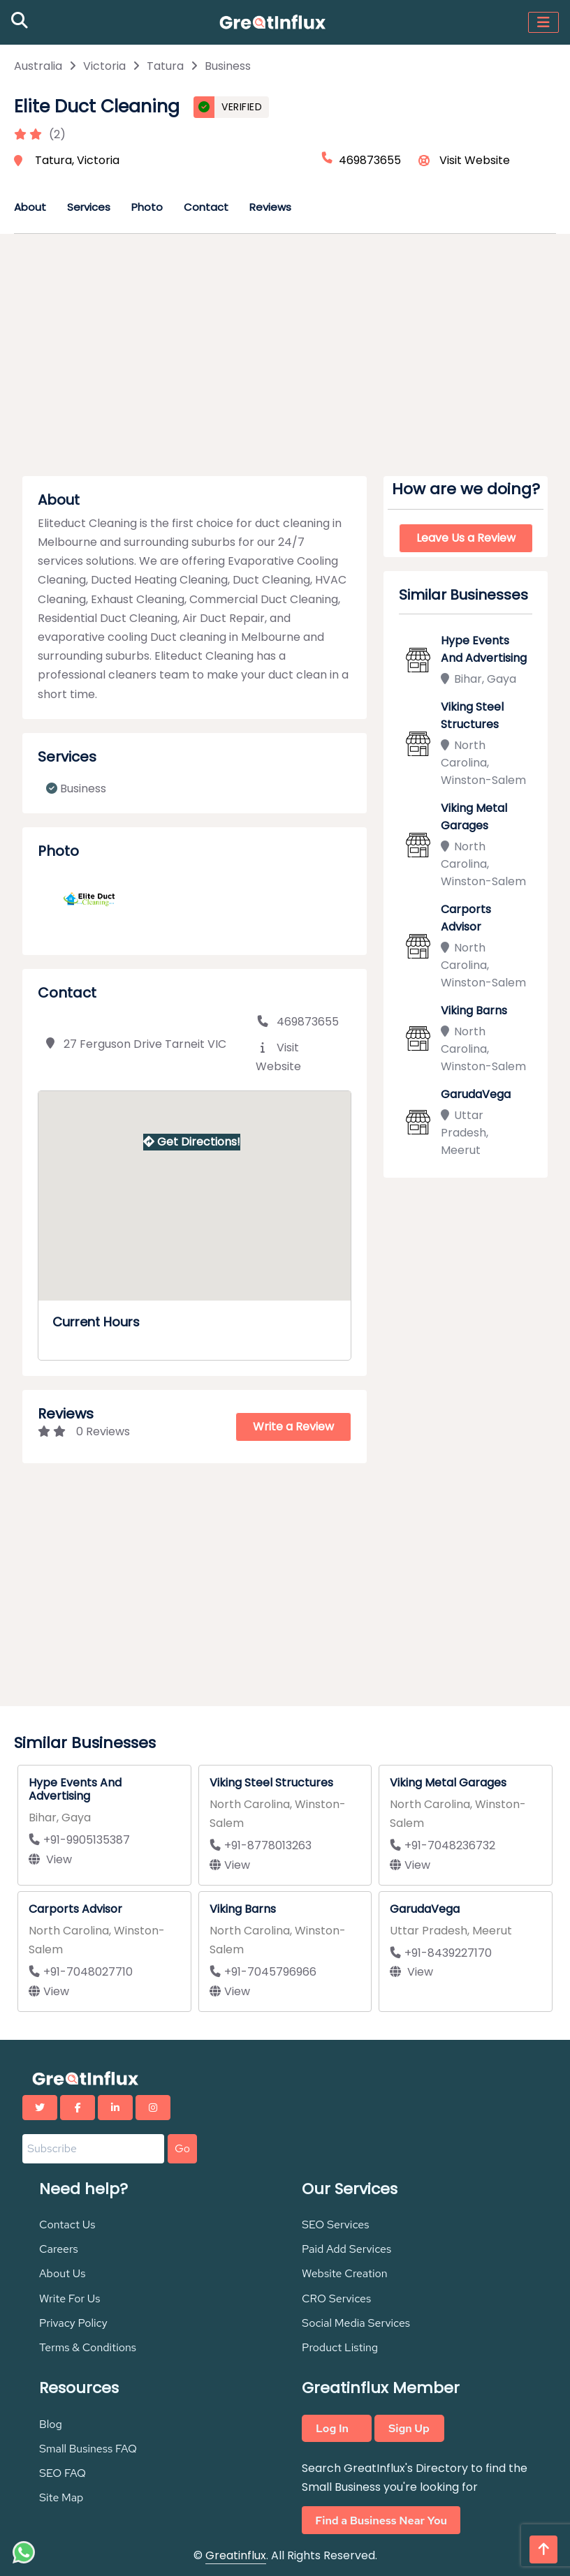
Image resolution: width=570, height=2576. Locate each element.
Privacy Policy (73, 2323)
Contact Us (67, 2224)
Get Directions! (191, 1142)
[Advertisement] (285, 359)
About (30, 207)
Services (88, 207)
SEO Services (336, 2224)
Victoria (104, 66)
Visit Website (474, 160)
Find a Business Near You (381, 2519)
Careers (58, 2249)
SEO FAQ (62, 2473)
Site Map (61, 2497)
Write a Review (293, 1427)
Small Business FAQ (88, 2448)
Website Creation (345, 2273)
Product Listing (340, 2347)
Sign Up (409, 2428)
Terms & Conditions (87, 2347)
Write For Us (70, 2298)
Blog (50, 2424)
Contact (206, 207)
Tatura (165, 66)
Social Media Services (356, 2323)
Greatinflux (235, 2555)
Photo (147, 207)
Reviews (270, 207)
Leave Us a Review (466, 538)
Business (228, 66)
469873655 (297, 1022)
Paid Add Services (346, 2249)
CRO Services (336, 2298)
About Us (62, 2273)
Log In (332, 2428)
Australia (38, 66)
